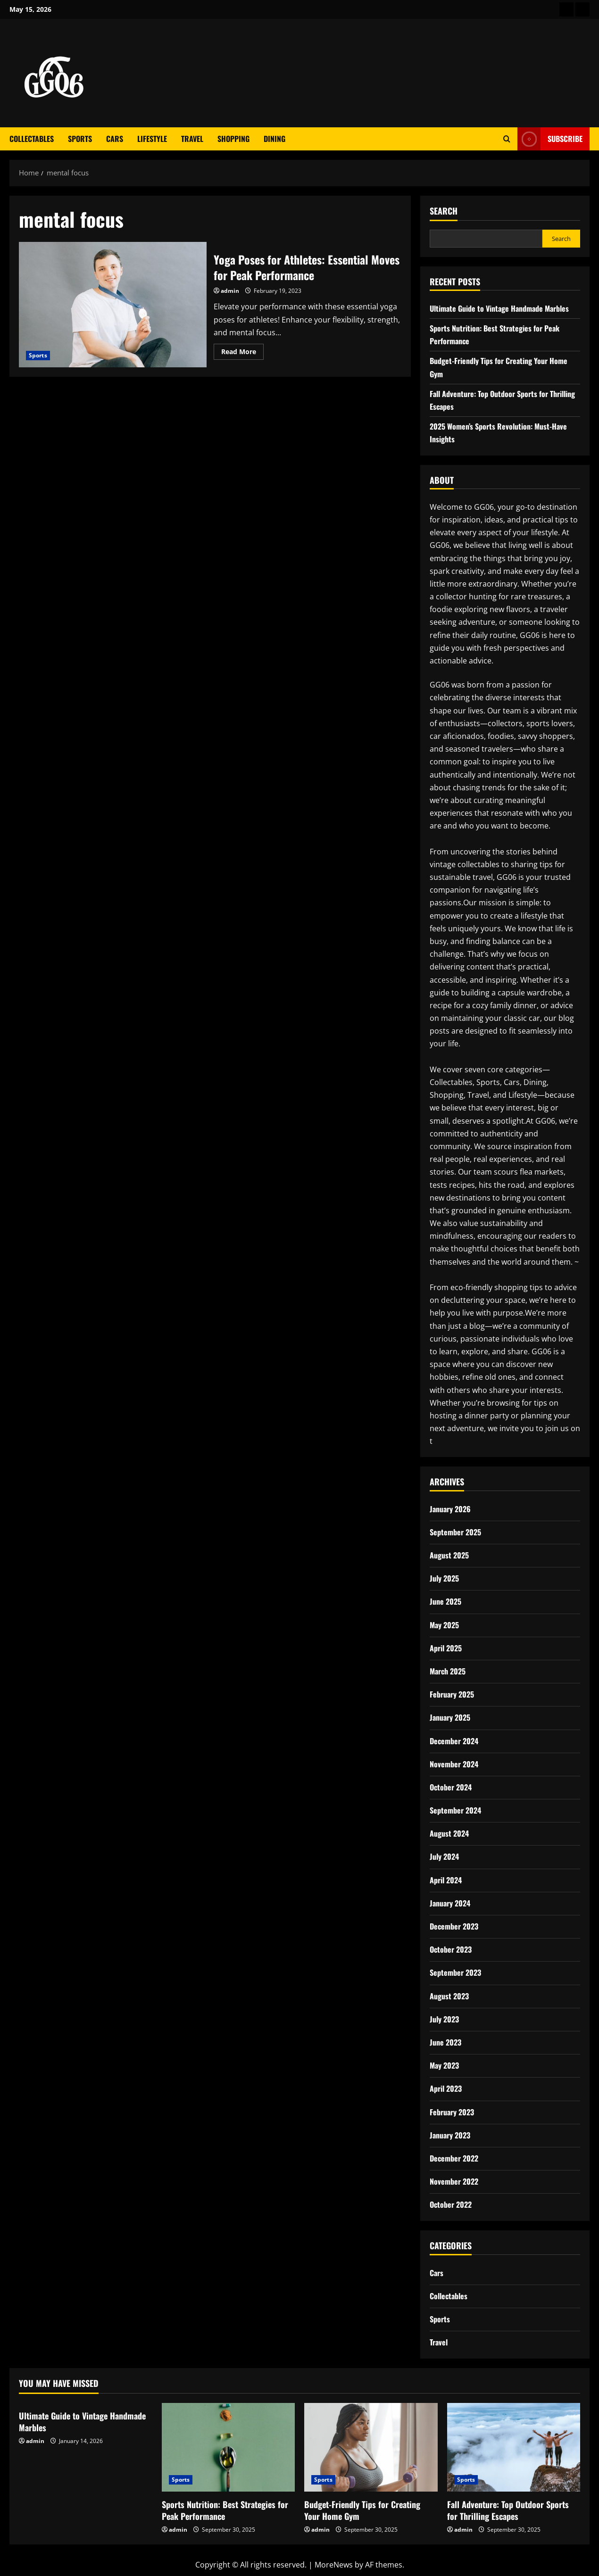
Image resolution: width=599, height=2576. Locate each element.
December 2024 (454, 1741)
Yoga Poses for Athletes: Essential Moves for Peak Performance (113, 304)
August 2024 (449, 1833)
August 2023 (449, 1996)
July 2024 (444, 1856)
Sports (80, 138)
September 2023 (455, 1972)
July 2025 (444, 1578)
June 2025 (445, 1601)
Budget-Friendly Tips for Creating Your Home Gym (362, 2510)
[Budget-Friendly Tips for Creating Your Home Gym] (371, 2447)
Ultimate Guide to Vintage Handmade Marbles (499, 308)
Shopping (233, 138)
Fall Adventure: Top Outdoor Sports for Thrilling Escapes (508, 2510)
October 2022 (451, 2204)
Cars (114, 138)
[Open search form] (506, 139)
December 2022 (454, 2158)
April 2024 (446, 1880)
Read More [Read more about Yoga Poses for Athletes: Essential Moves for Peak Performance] (242, 353)
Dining (274, 138)
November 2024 (454, 1764)
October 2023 (451, 1949)
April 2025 (446, 1648)
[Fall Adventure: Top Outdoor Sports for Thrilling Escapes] (514, 2447)
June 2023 (445, 2042)
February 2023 (452, 2112)
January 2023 (450, 2135)
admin (230, 291)
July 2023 (444, 2019)
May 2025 (444, 1625)
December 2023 (454, 1926)
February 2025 (452, 1694)
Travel (192, 138)
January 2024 (450, 1903)
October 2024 (451, 1787)
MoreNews (334, 2564)
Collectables (31, 138)
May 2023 (444, 2065)
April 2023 (446, 2088)
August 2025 (449, 1555)
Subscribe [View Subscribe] (549, 138)
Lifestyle (152, 138)
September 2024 (455, 1810)
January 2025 (450, 1717)
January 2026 (450, 1509)
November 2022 (454, 2181)
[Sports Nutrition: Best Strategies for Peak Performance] (228, 2447)
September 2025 (455, 1532)
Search (444, 211)
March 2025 (448, 1671)
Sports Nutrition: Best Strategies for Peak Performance (225, 2510)
